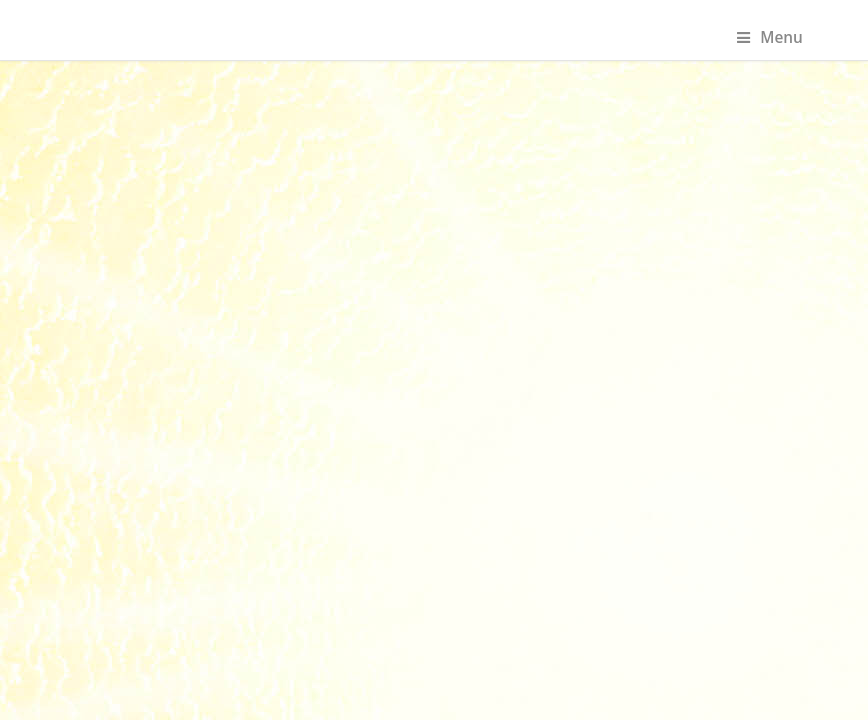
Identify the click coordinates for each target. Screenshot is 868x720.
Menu (770, 37)
